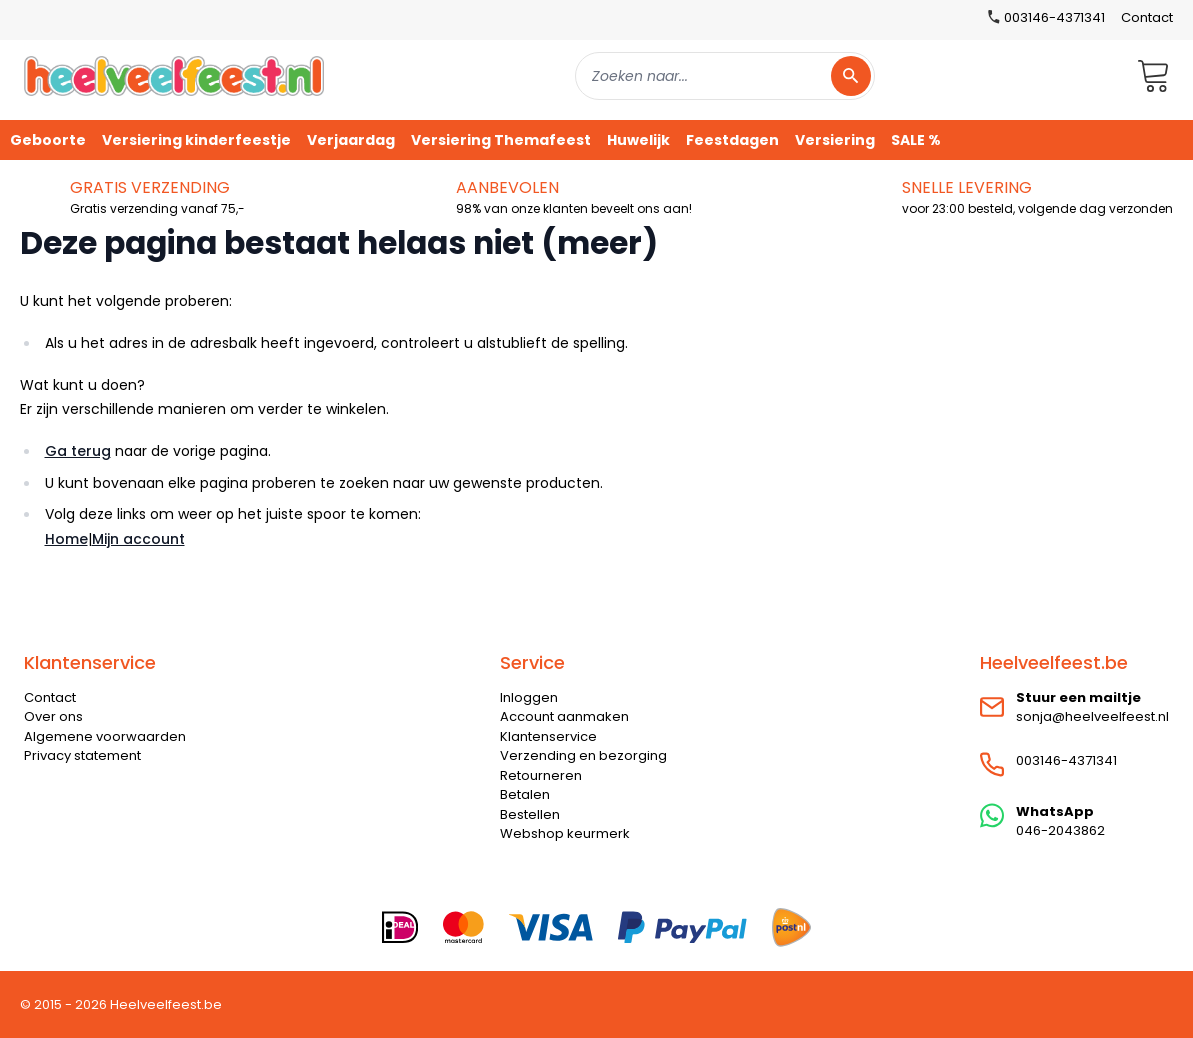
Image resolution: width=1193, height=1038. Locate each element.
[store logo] (174, 75)
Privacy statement (82, 755)
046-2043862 (1060, 830)
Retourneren (541, 775)
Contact (1147, 17)
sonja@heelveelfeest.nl (1092, 716)
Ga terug (78, 451)
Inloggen (529, 697)
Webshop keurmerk (565, 833)
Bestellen (530, 814)
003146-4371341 (1066, 760)
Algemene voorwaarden (105, 736)
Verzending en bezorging (583, 755)
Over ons (53, 716)
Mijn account (138, 539)
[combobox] (725, 76)
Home (66, 539)
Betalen (525, 794)
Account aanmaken (564, 716)
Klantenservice (548, 736)
